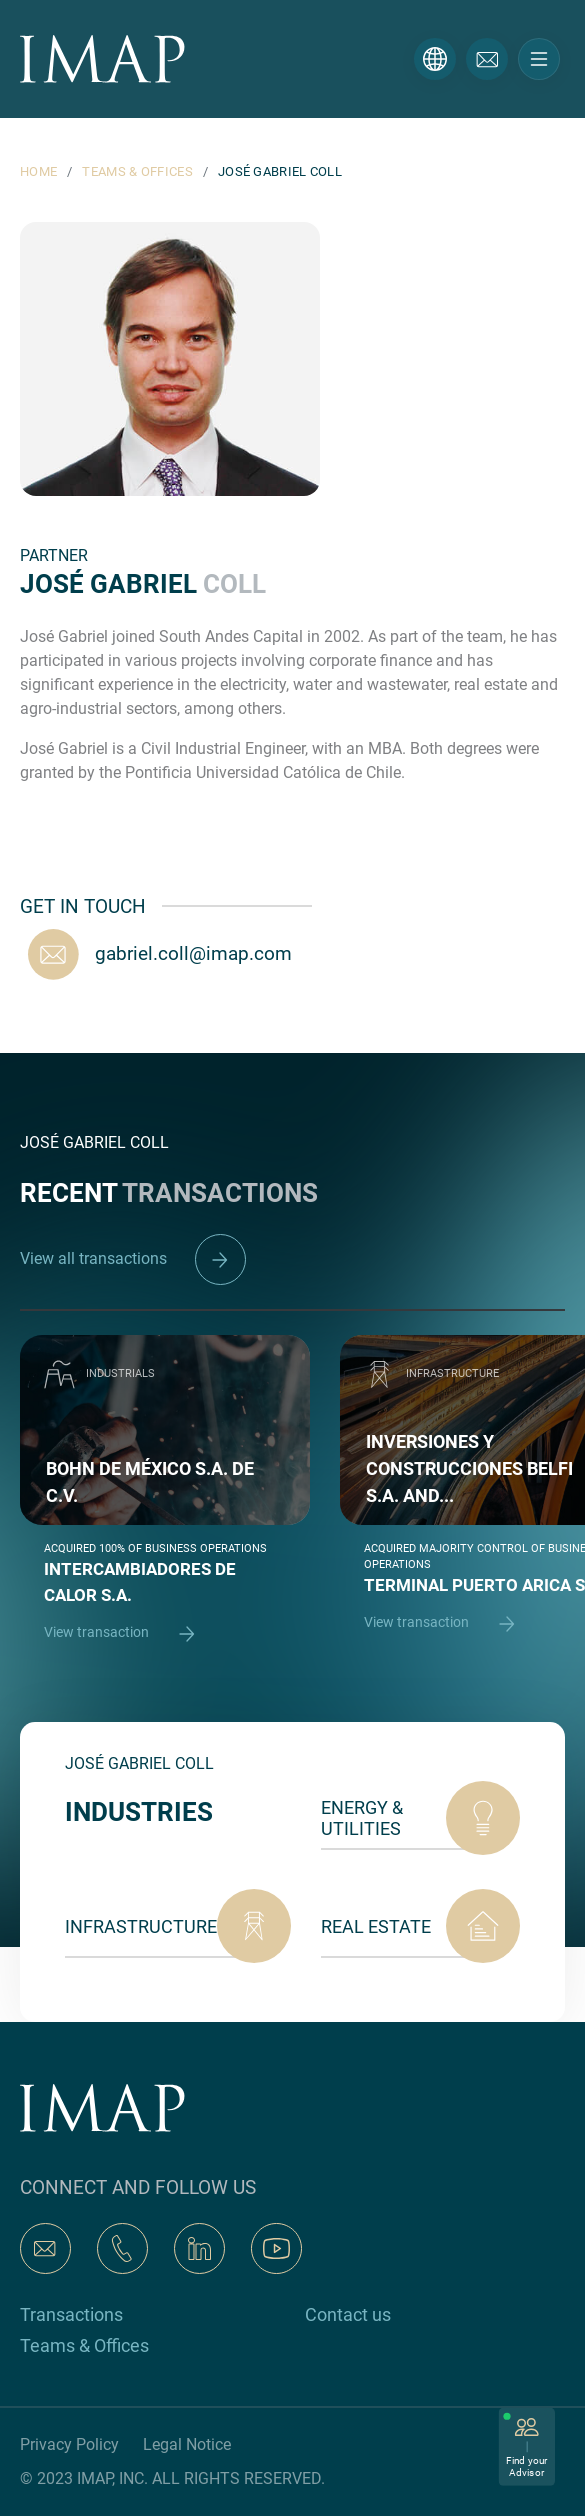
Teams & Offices (84, 2345)
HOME (38, 171)
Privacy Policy (69, 2444)
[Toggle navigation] (539, 59)
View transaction (128, 1633)
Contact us (348, 2314)
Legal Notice (187, 2444)
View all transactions (133, 1258)
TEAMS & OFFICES (137, 171)
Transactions (71, 2314)
